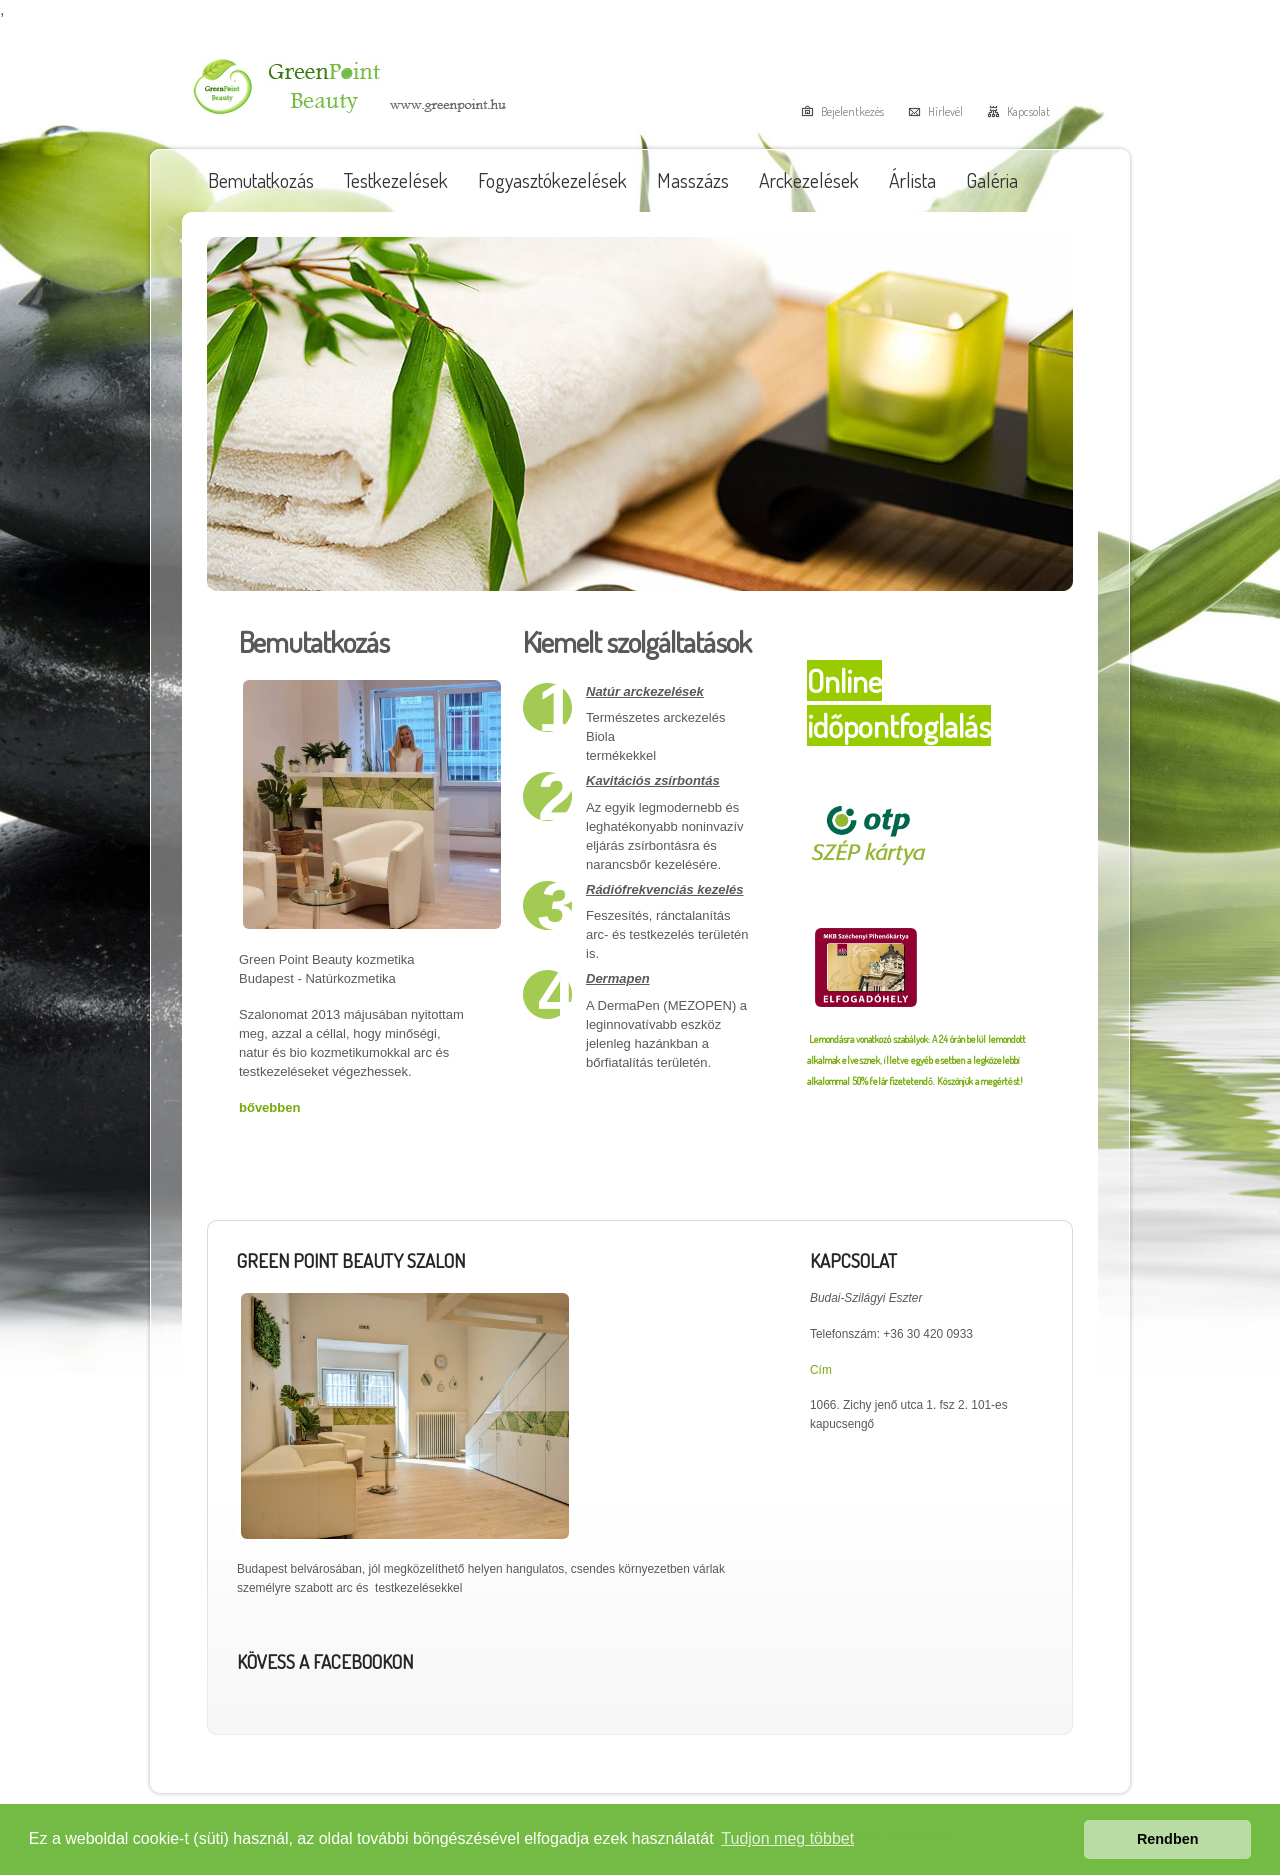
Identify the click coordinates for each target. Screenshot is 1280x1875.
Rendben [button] (1168, 1839)
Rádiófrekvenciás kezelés (665, 889)
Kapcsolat (1028, 111)
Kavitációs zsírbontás (653, 780)
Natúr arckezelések (645, 691)
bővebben (269, 1107)
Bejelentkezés (852, 111)
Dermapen (618, 978)
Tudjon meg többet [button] (787, 1838)
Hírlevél (945, 111)
